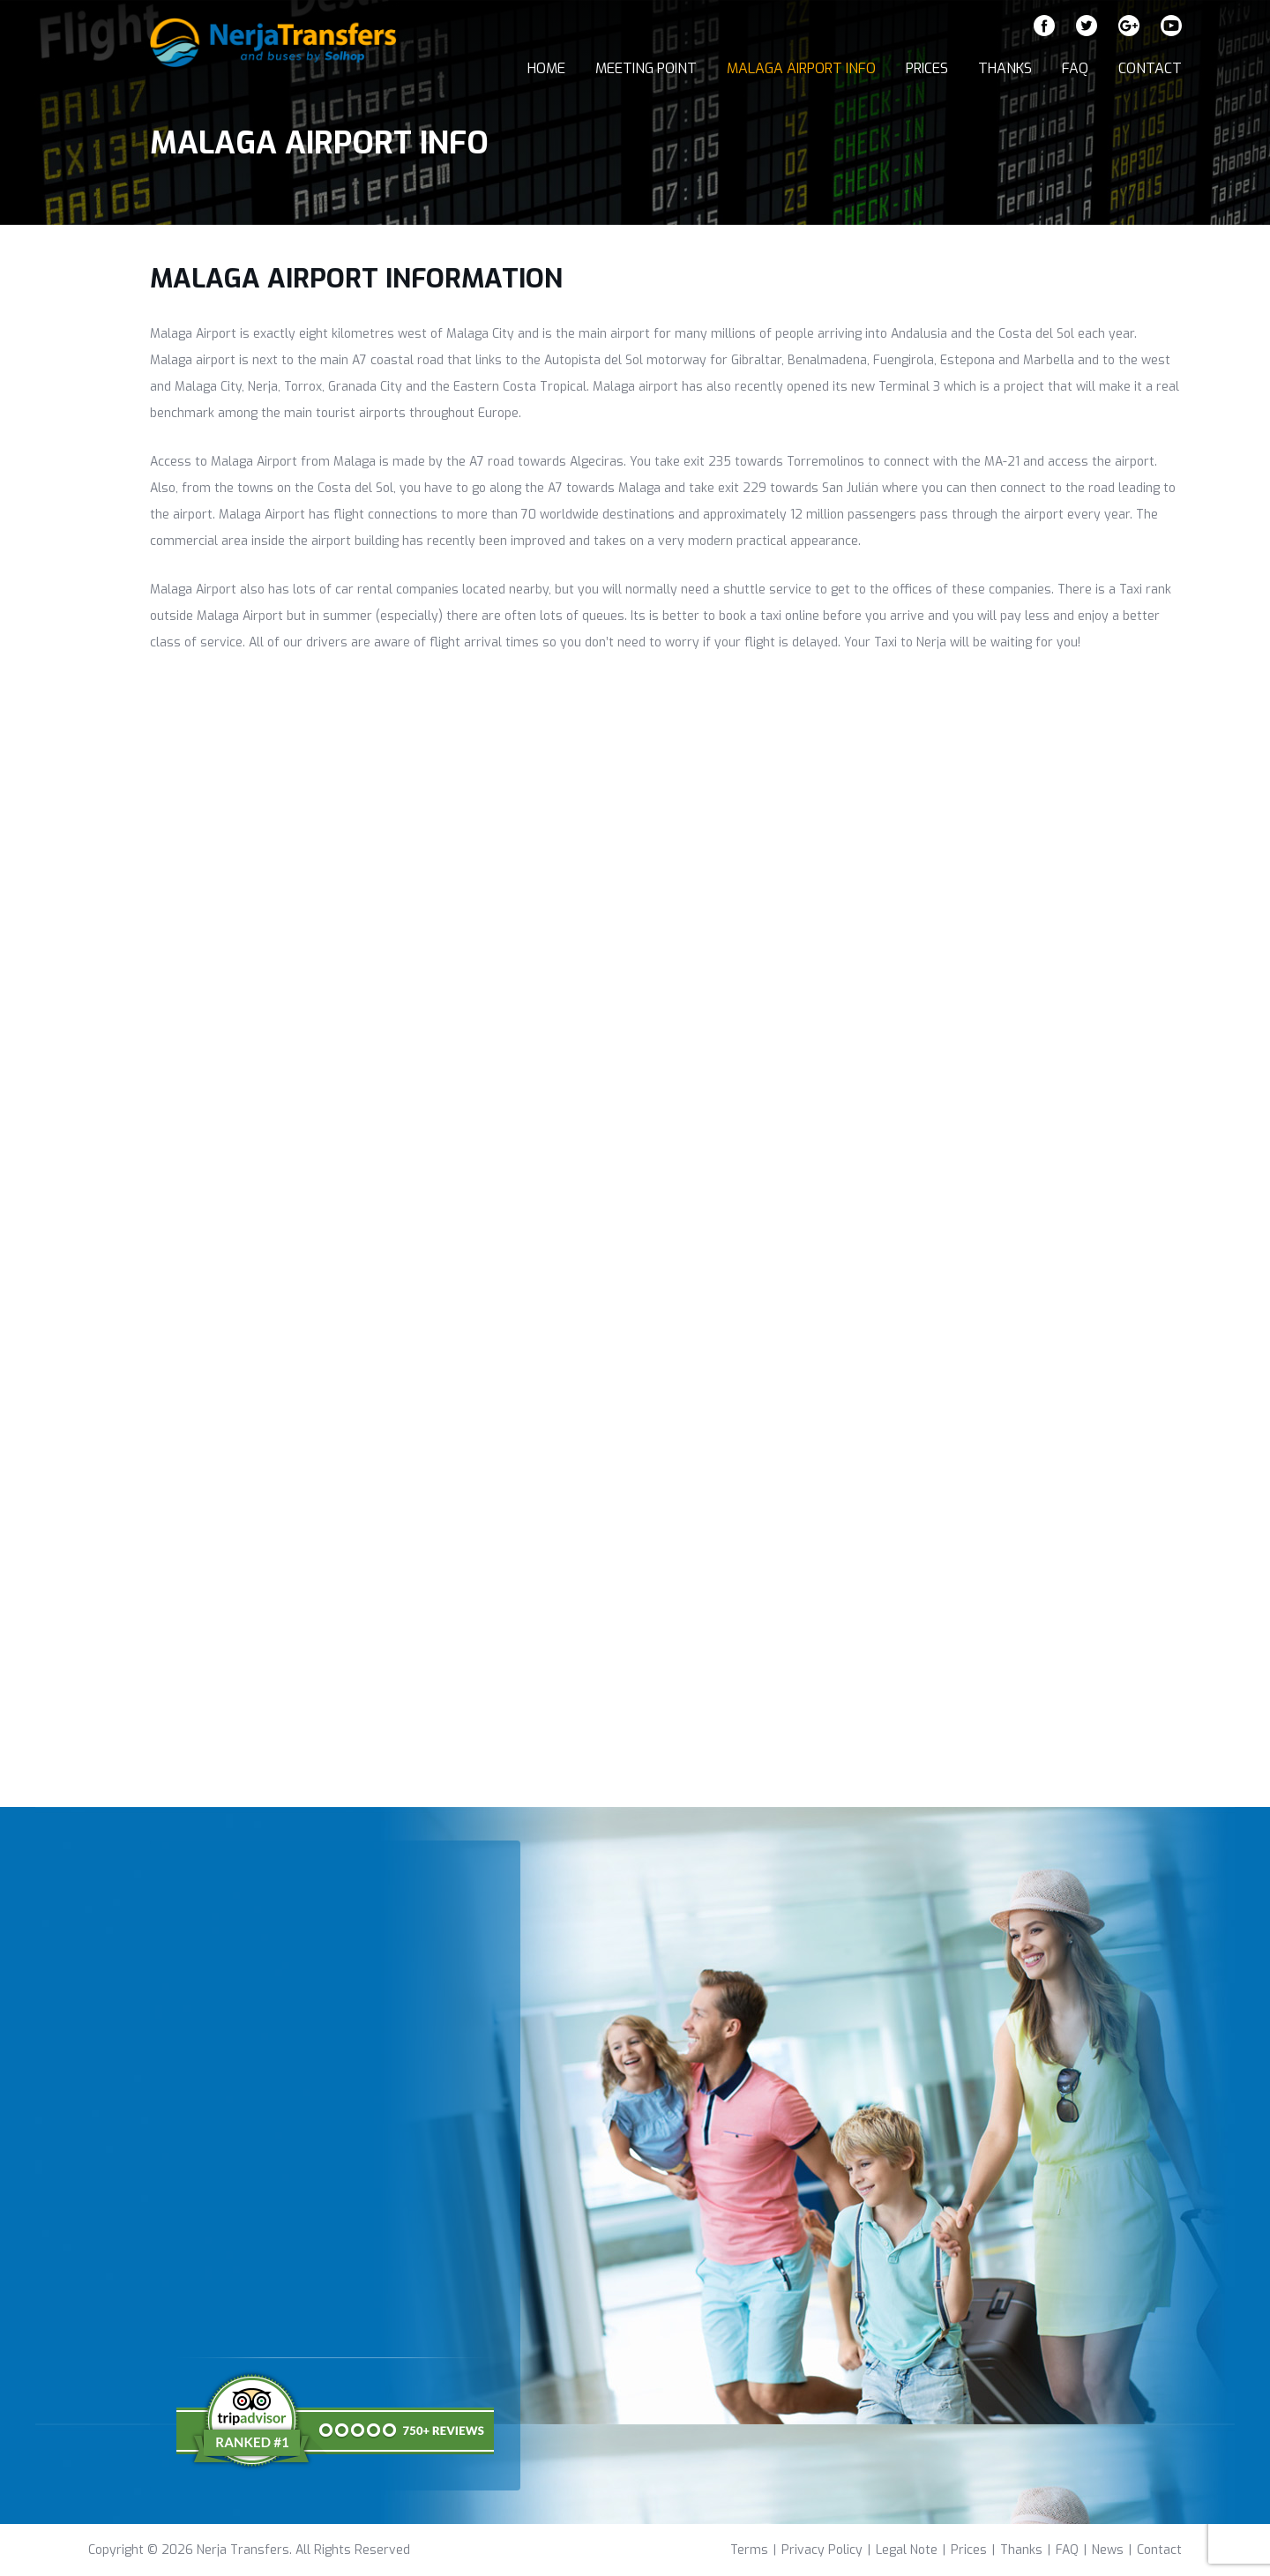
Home (546, 68)
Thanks (1005, 68)
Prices (927, 68)
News (1108, 2550)
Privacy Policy (822, 2550)
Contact (1150, 68)
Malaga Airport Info (801, 68)
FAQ (1075, 68)
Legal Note (907, 2550)
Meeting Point (646, 68)
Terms (749, 2550)
